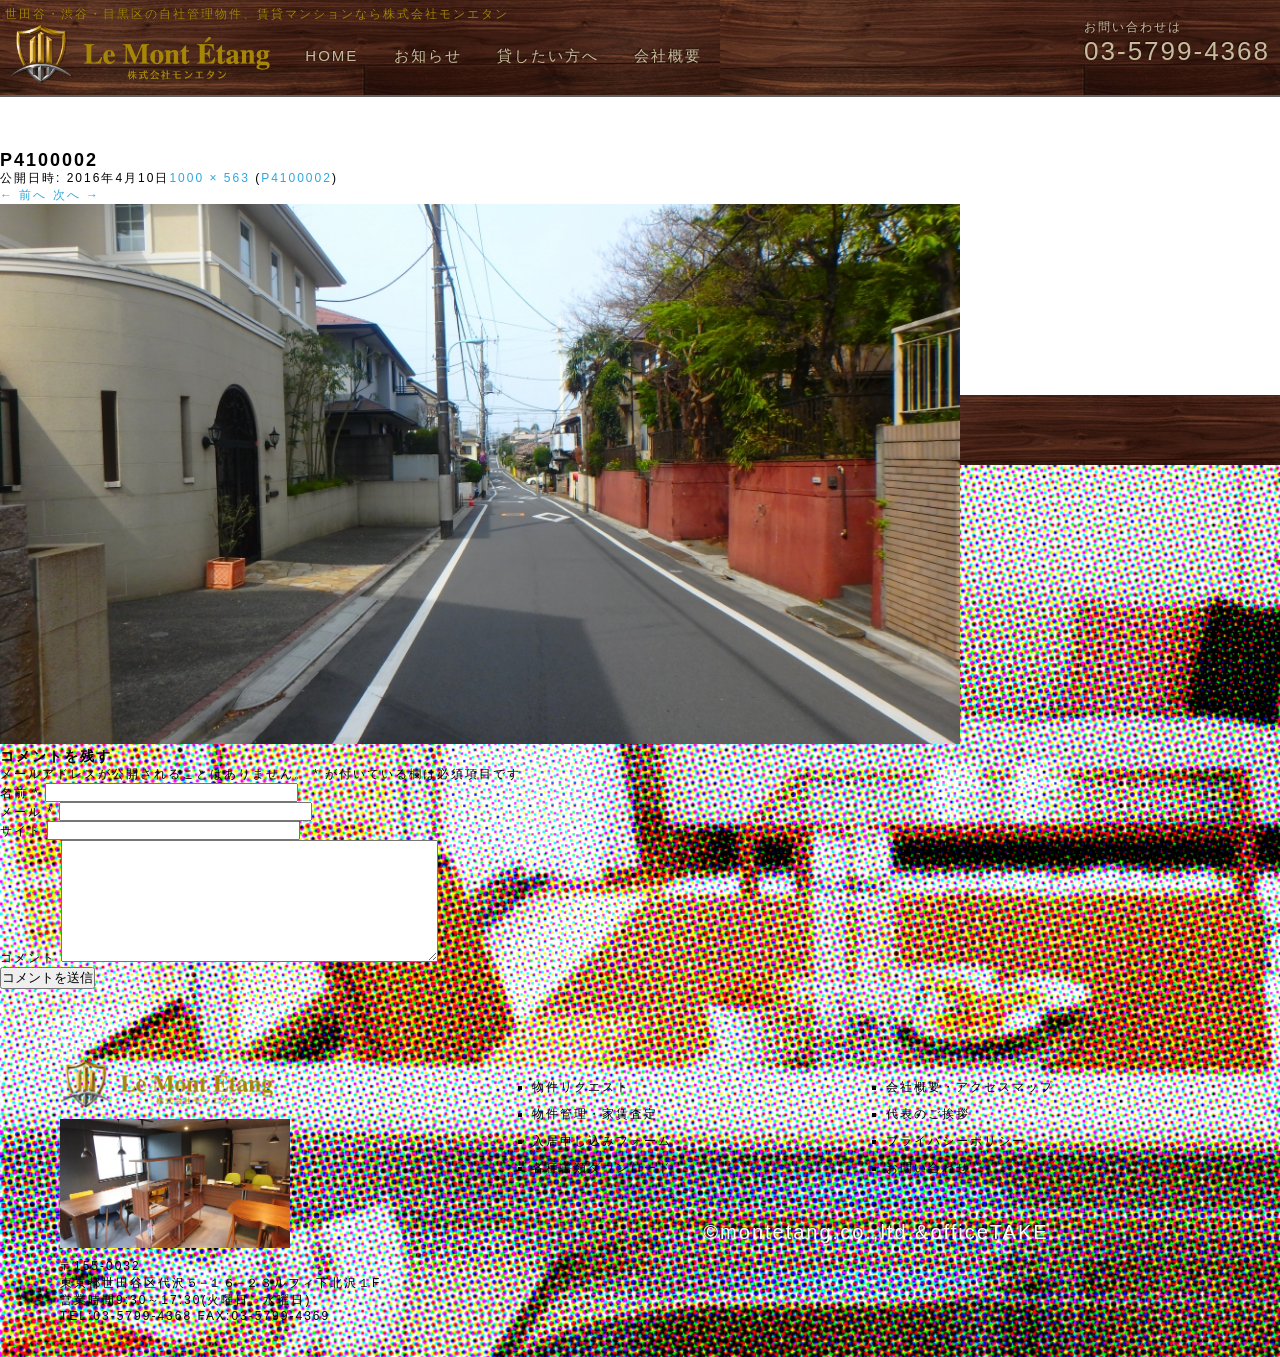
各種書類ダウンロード (602, 1192)
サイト (21, 831)
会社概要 (668, 55)
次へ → (76, 195)
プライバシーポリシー (956, 1165)
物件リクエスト (581, 1111)
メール (27, 812)
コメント (28, 982)
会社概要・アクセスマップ (970, 1111)
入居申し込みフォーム (602, 1165)
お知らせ (428, 55)
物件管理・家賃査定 (595, 1138)
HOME (331, 55)
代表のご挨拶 (928, 1138)
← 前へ (23, 195)
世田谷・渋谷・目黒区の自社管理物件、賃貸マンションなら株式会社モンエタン (257, 14)
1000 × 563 (209, 178)
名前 (20, 793)
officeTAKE (989, 1256)
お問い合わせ (928, 1192)
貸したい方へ (548, 55)
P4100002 (296, 178)
